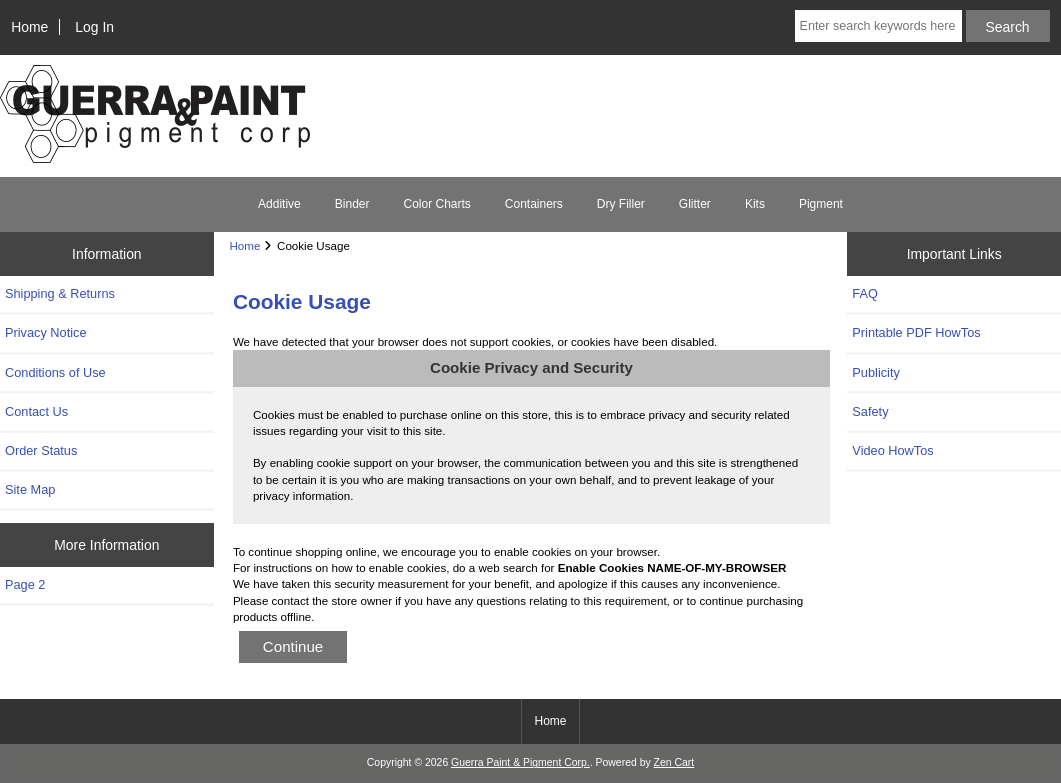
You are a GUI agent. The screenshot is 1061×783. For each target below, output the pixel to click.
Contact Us (36, 411)
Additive (279, 204)
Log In (94, 27)
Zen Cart (674, 762)
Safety (870, 411)
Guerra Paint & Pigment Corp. (520, 762)
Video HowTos (892, 450)
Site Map (30, 489)
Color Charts (436, 204)
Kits (755, 204)
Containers (534, 204)
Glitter (695, 204)
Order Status (41, 450)
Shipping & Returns (60, 293)
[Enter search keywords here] (878, 26)
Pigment (821, 204)
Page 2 (25, 584)
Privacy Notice (45, 332)
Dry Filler (621, 204)
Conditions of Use (55, 372)
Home (29, 27)
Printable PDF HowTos (916, 332)
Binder (352, 204)
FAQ (865, 293)
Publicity (875, 372)
